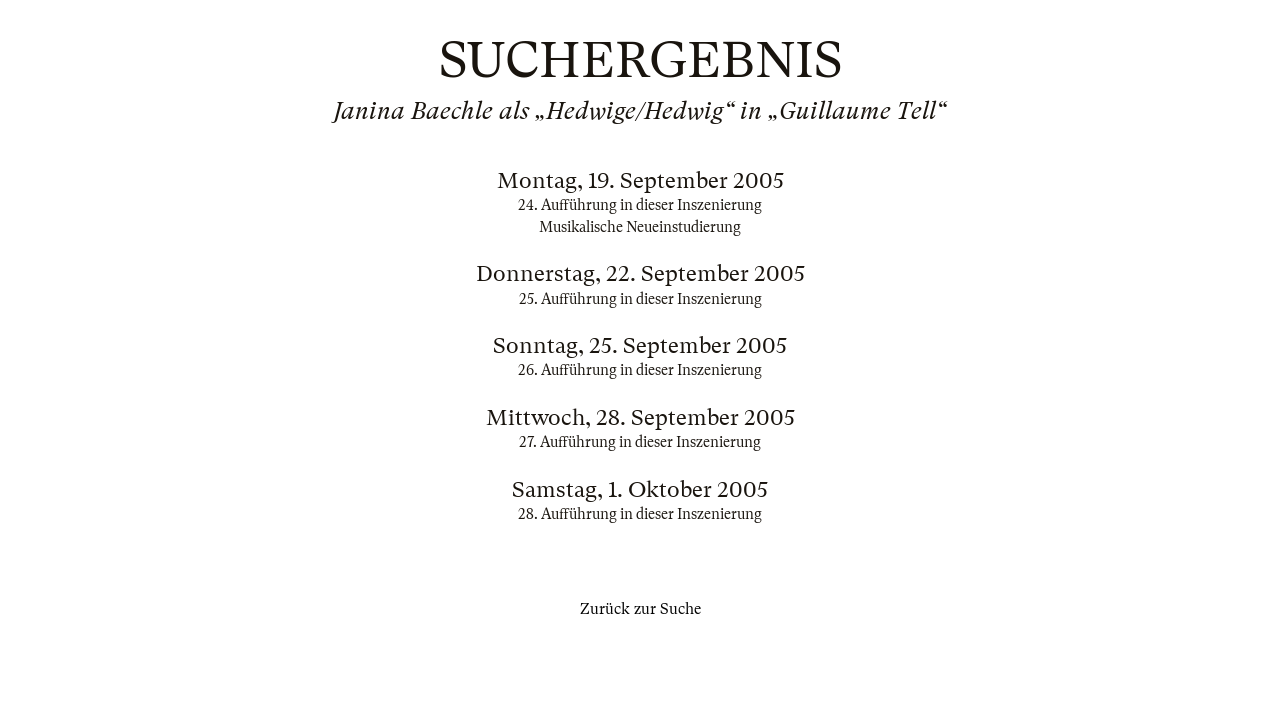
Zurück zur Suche (640, 609)
